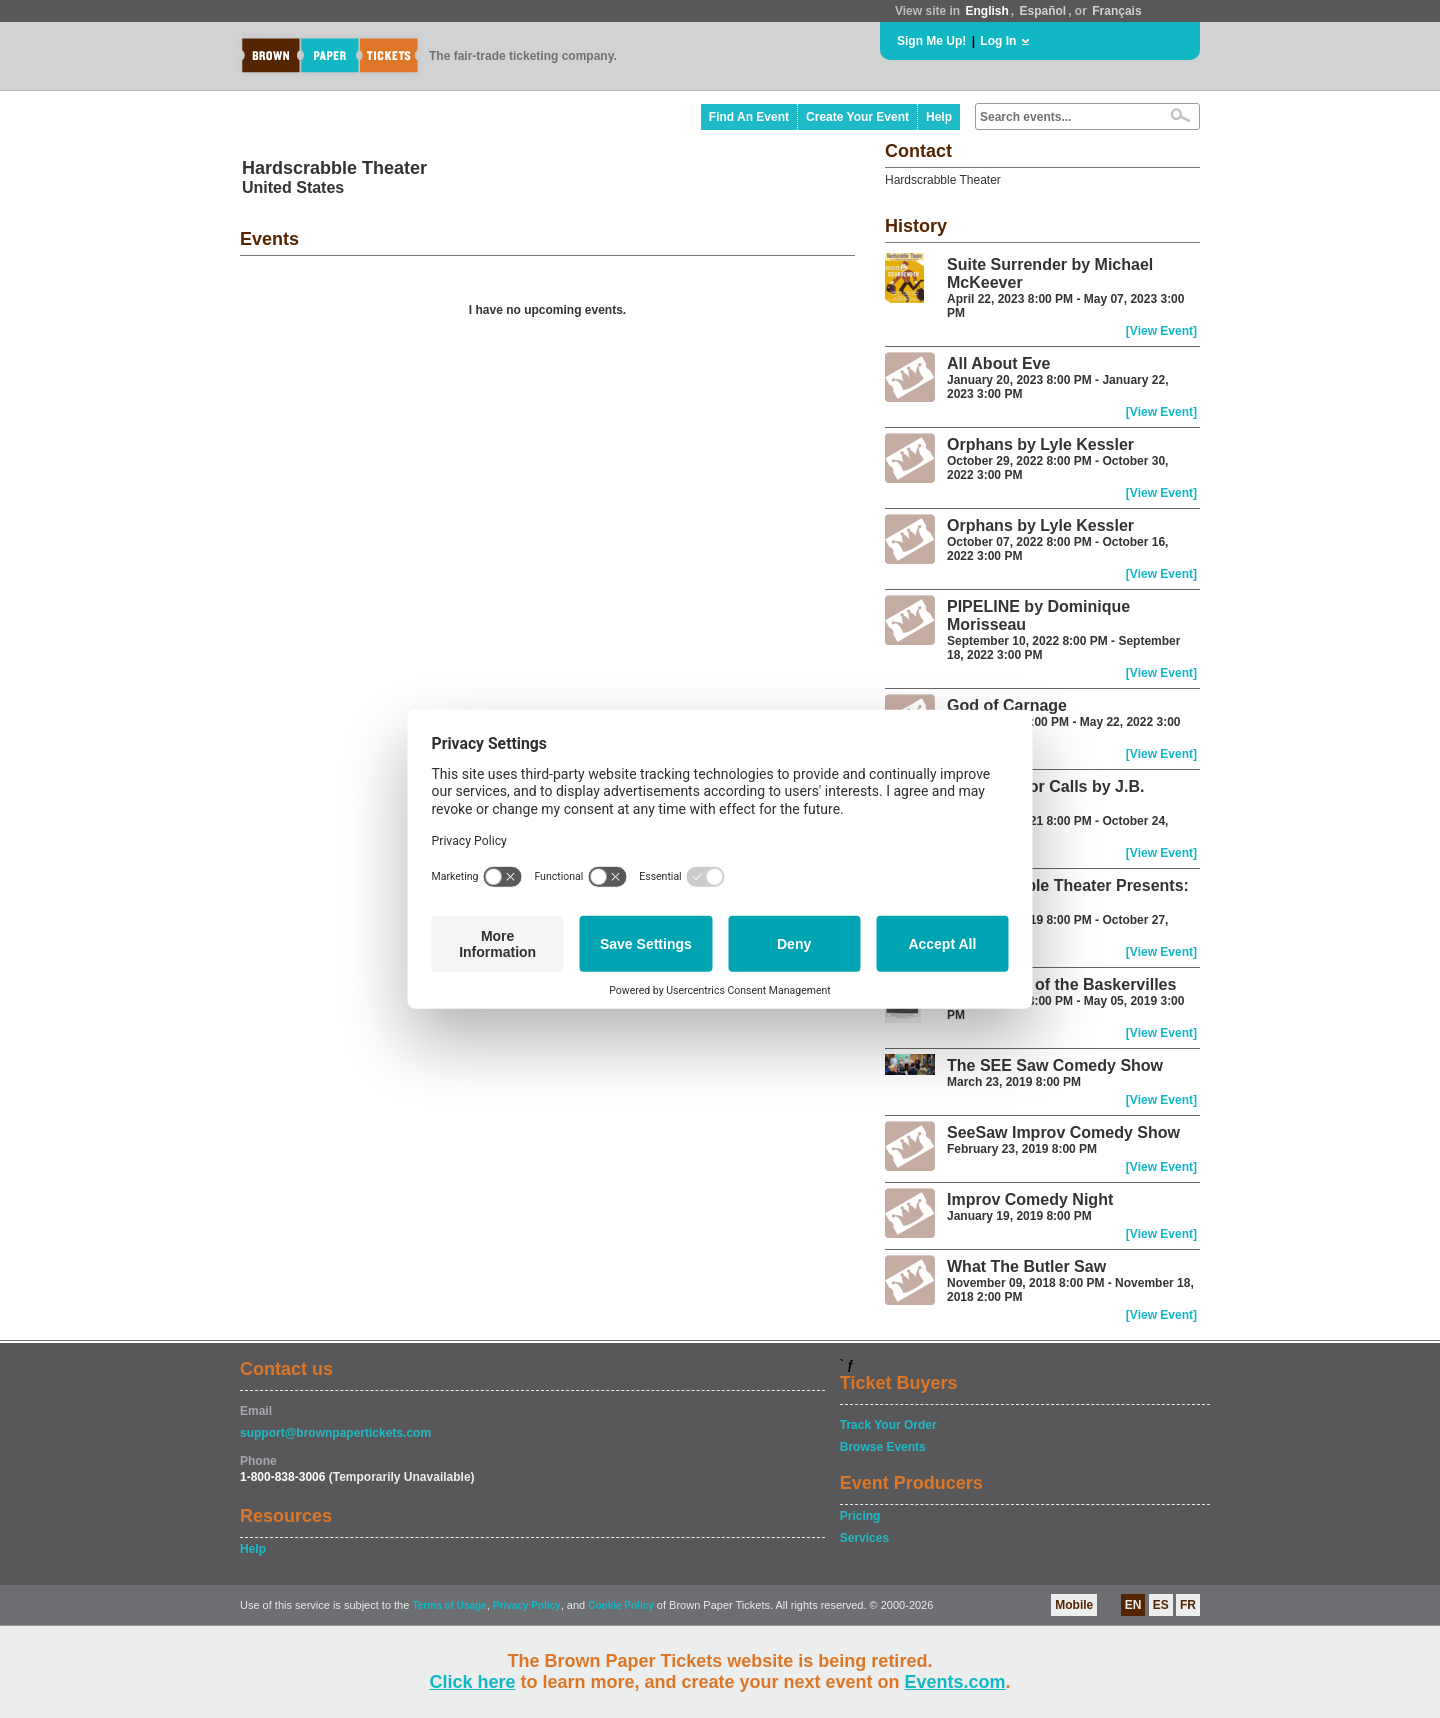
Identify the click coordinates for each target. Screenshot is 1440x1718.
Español (1043, 11)
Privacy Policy (527, 1605)
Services (864, 1538)
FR (1188, 1605)
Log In (998, 41)
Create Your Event (857, 117)
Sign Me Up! (931, 41)
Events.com (955, 1682)
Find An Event (749, 117)
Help (939, 117)
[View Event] (1161, 331)
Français (1116, 11)
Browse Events (883, 1447)
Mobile (1074, 1605)
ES (1161, 1605)
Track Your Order (888, 1425)
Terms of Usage (449, 1605)
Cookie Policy (621, 1605)
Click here (472, 1682)
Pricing (860, 1516)
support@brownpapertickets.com (335, 1433)
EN (1133, 1605)
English (986, 11)
